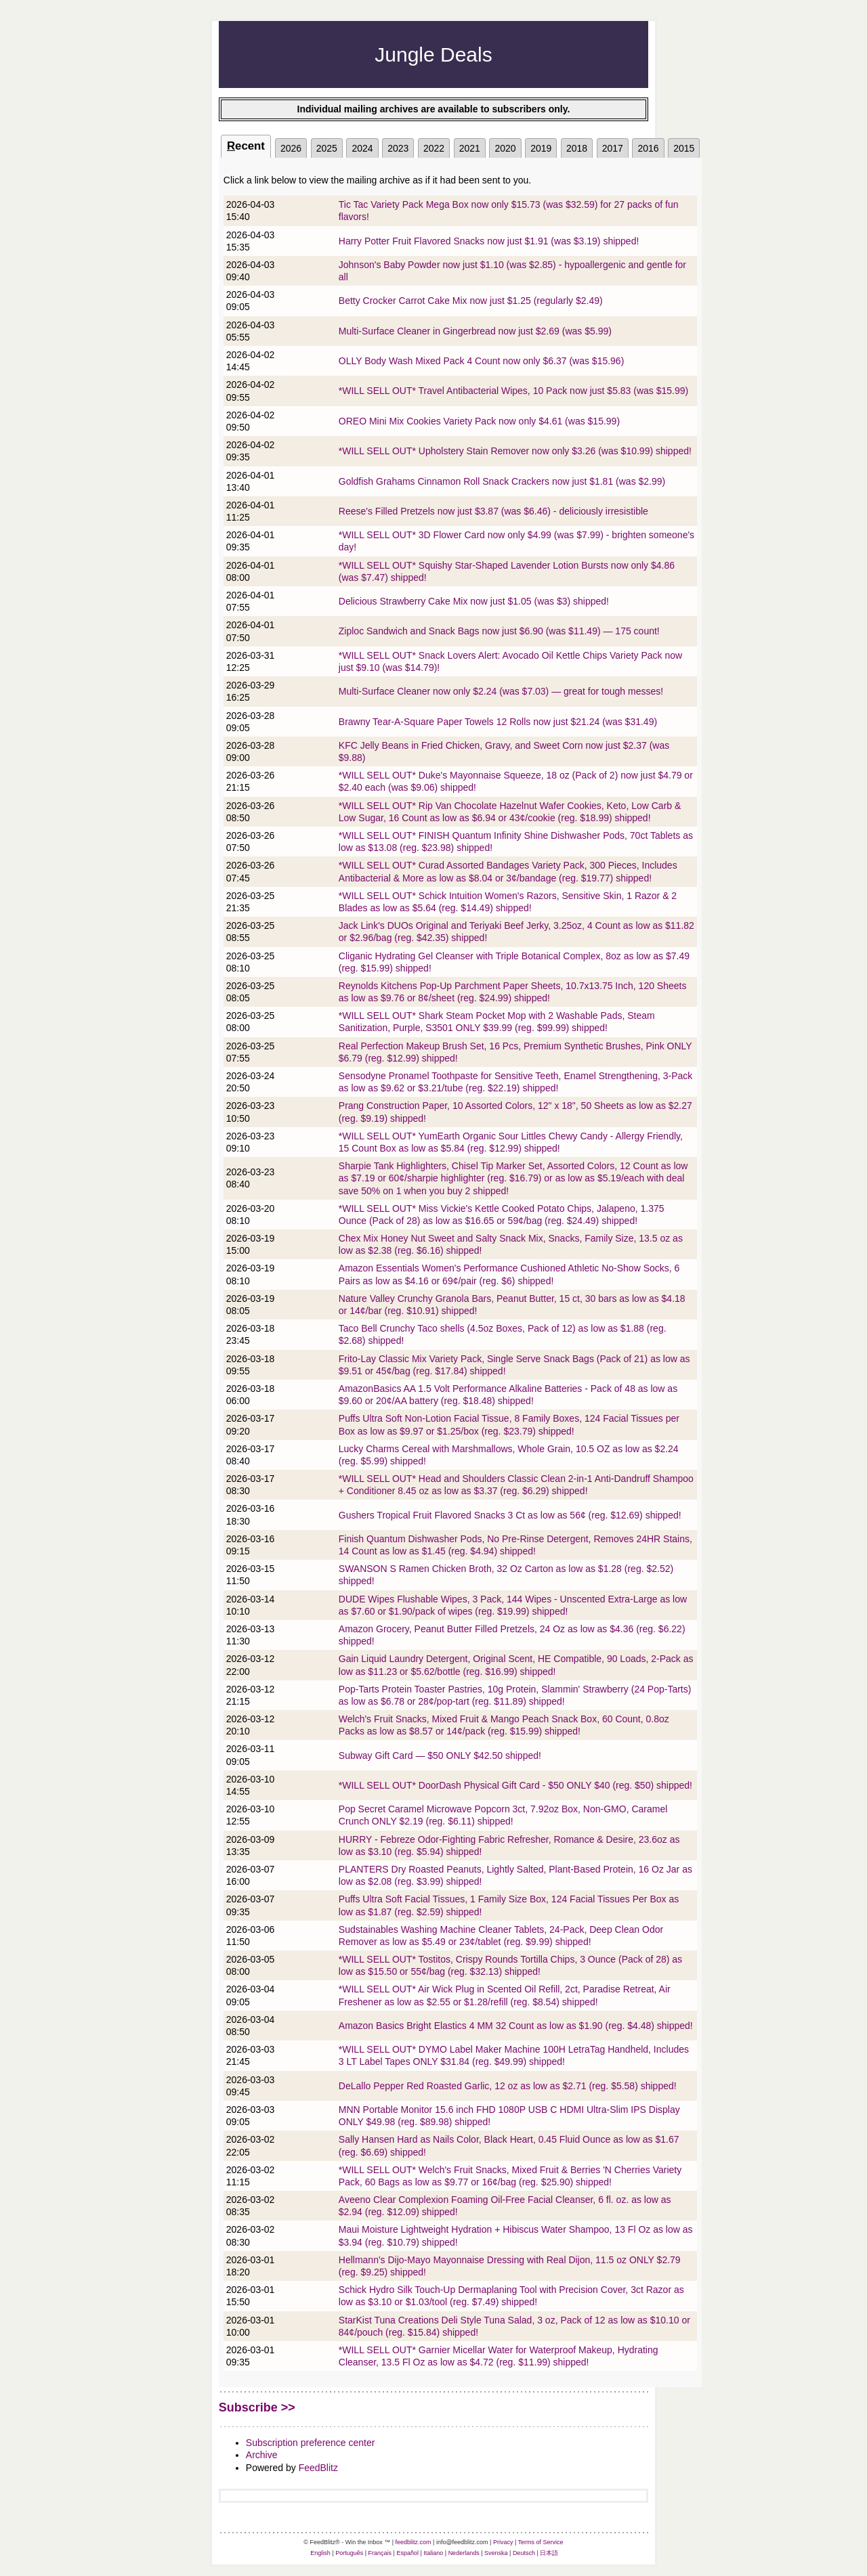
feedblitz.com (413, 2542)
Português (349, 2553)
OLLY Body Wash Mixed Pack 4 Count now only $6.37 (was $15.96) (482, 360)
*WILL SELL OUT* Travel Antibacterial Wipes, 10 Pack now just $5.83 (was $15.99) (513, 390)
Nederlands (464, 2553)
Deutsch (524, 2553)
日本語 (549, 2553)
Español (407, 2553)
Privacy (503, 2542)
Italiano (433, 2553)
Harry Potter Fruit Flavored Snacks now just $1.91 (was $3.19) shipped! (489, 241)
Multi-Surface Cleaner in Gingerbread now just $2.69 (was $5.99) (475, 331)
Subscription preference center (310, 2442)
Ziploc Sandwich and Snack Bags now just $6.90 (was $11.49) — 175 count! (499, 631)
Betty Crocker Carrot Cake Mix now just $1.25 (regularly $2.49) (471, 300)
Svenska (496, 2553)
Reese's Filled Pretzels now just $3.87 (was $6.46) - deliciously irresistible (493, 511)
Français (380, 2553)
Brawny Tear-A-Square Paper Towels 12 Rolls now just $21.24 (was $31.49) (498, 721)
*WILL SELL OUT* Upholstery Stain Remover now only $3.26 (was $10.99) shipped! (515, 450)
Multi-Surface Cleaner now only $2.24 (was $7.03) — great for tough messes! (501, 691)
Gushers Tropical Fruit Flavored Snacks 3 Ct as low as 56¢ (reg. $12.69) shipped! (510, 1515)
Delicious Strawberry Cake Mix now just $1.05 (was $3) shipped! (474, 601)
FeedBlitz (318, 2467)
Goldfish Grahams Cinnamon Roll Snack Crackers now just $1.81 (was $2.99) (502, 481)
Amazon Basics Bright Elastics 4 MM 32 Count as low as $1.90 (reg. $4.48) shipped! (516, 2025)
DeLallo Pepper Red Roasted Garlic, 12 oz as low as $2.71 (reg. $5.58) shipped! (508, 2085)
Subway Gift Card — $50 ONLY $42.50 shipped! (440, 1755)
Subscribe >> (257, 2407)
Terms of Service (541, 2542)
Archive (262, 2454)
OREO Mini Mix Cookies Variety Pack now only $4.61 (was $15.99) (479, 421)
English (320, 2553)
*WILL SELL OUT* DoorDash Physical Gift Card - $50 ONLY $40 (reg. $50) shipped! (515, 1785)
